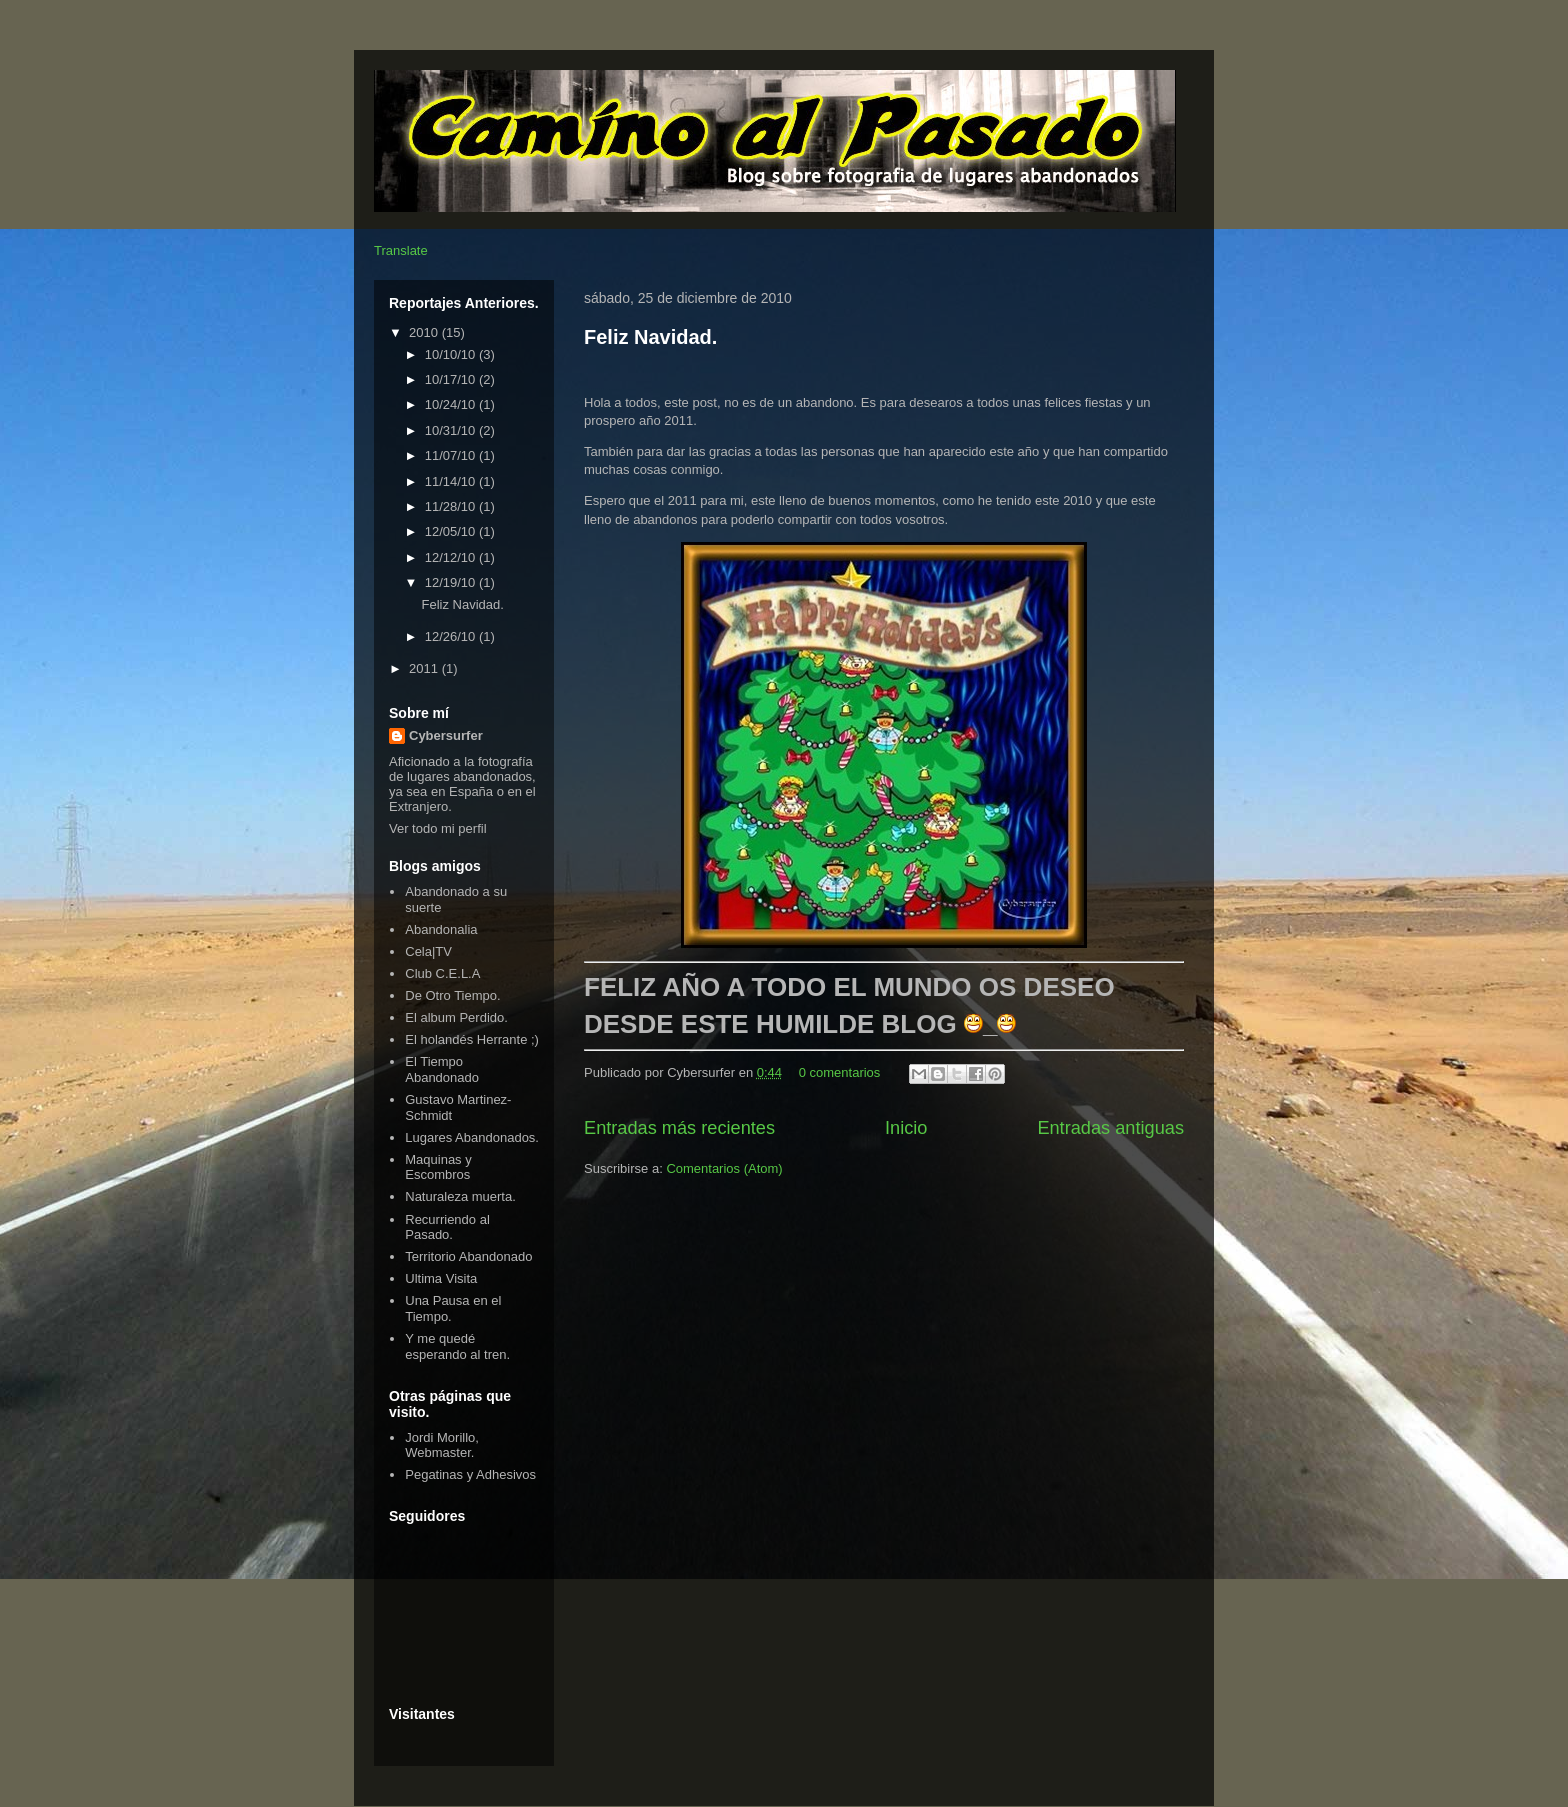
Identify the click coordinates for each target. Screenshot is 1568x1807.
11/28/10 (452, 506)
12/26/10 (452, 636)
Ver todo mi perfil (438, 828)
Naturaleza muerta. (460, 1196)
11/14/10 (452, 481)
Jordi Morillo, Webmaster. (442, 1445)
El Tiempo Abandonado (442, 1069)
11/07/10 (452, 455)
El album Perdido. (456, 1017)
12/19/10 (452, 582)
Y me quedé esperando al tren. (457, 1346)
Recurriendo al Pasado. (447, 1227)
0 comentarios (840, 1072)
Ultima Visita (441, 1278)
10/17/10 (452, 379)
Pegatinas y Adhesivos (470, 1474)
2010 (425, 332)
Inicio (906, 1128)
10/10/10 (452, 354)
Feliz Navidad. (650, 337)
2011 (425, 668)
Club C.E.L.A (442, 973)
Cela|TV (428, 951)
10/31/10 (452, 430)
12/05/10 (452, 531)
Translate (401, 250)
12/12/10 (452, 557)
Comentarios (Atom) (724, 1168)
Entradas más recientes (679, 1128)
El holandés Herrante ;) (472, 1039)
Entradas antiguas (1110, 1128)
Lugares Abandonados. (472, 1137)
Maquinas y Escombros (438, 1167)
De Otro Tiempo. (452, 995)
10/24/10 (452, 404)
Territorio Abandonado (468, 1256)
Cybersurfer (446, 735)
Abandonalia (441, 929)
